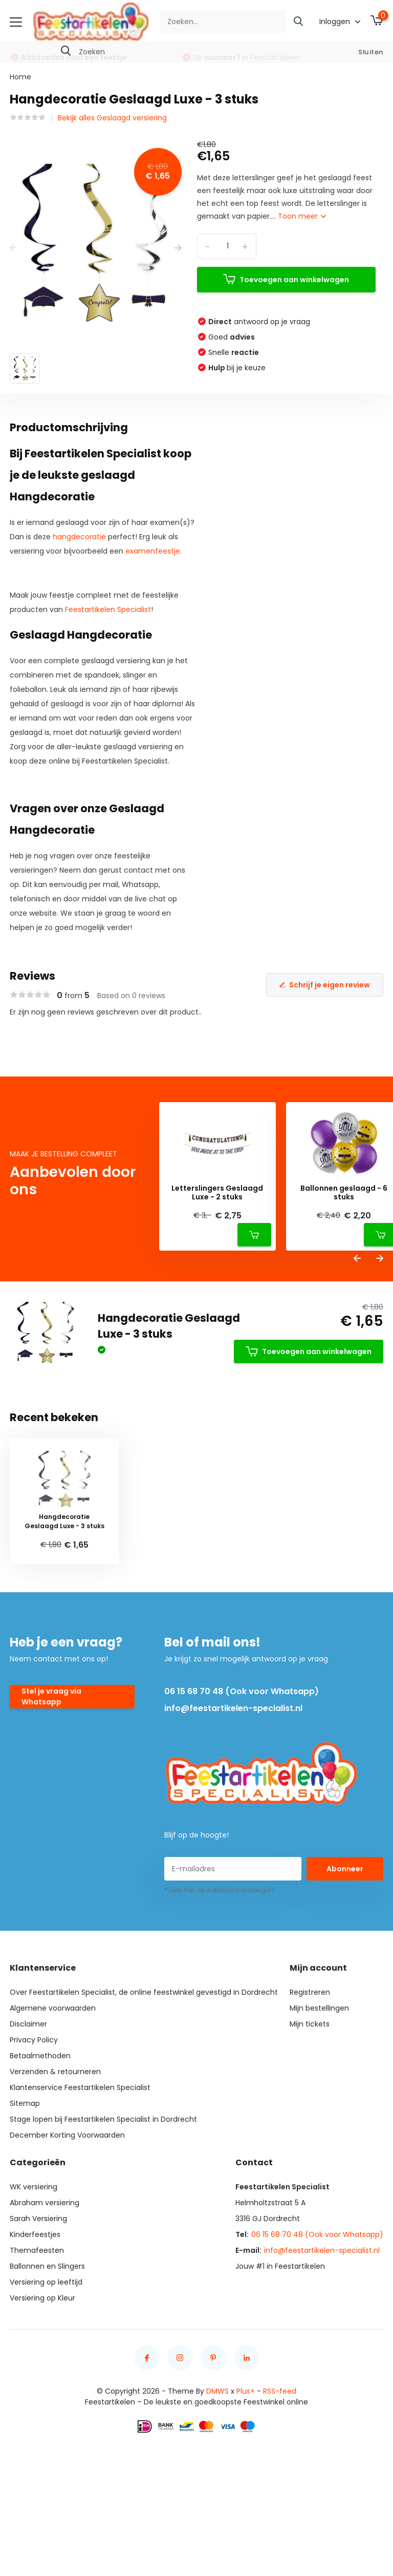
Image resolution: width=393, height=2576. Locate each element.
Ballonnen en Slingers (47, 2266)
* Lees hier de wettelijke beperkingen (219, 1890)
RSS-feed (279, 2391)
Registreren (310, 1992)
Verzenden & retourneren (55, 2071)
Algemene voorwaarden (53, 2008)
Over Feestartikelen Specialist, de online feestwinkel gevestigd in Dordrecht (144, 1992)
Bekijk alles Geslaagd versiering (112, 118)
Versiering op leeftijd (46, 2282)
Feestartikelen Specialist (108, 609)
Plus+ (245, 2391)
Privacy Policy (34, 2040)
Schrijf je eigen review (324, 985)
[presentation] (13, 248)
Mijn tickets (310, 2024)
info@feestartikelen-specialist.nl (233, 1708)
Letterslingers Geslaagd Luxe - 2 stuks (217, 1192)
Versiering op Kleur (42, 2298)
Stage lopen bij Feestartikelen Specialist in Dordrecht (103, 2119)
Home (20, 77)
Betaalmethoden (40, 2056)
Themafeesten (37, 2250)
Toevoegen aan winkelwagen (286, 279)
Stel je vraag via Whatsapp (51, 1696)
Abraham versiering (44, 2203)
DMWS (217, 2391)
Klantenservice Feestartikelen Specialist (80, 2087)
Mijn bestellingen (319, 2008)
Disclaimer (28, 2024)
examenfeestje (152, 551)
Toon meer (302, 216)
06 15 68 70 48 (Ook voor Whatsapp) (241, 1691)
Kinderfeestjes (35, 2234)
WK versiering (33, 2187)
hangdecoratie (79, 537)
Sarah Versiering (38, 2218)
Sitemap (25, 2103)
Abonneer (344, 1869)
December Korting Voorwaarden (67, 2135)
